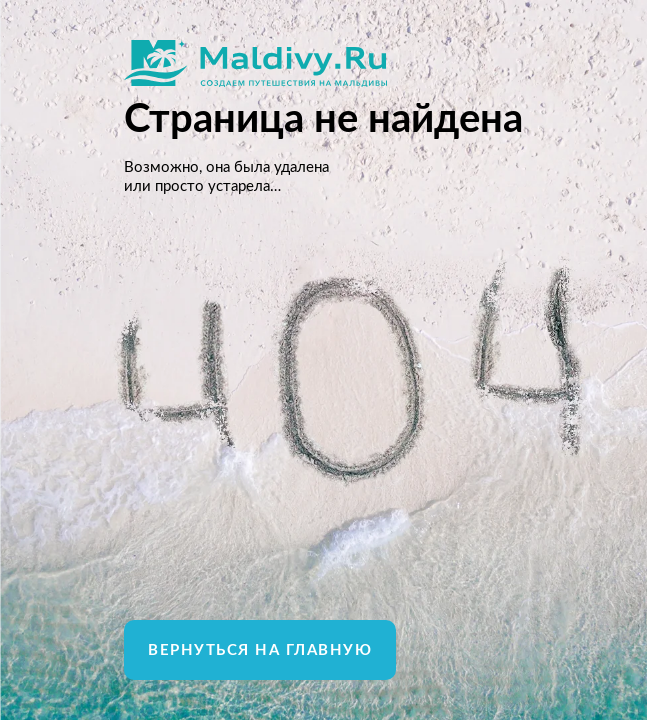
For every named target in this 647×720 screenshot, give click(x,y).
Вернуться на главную (260, 650)
